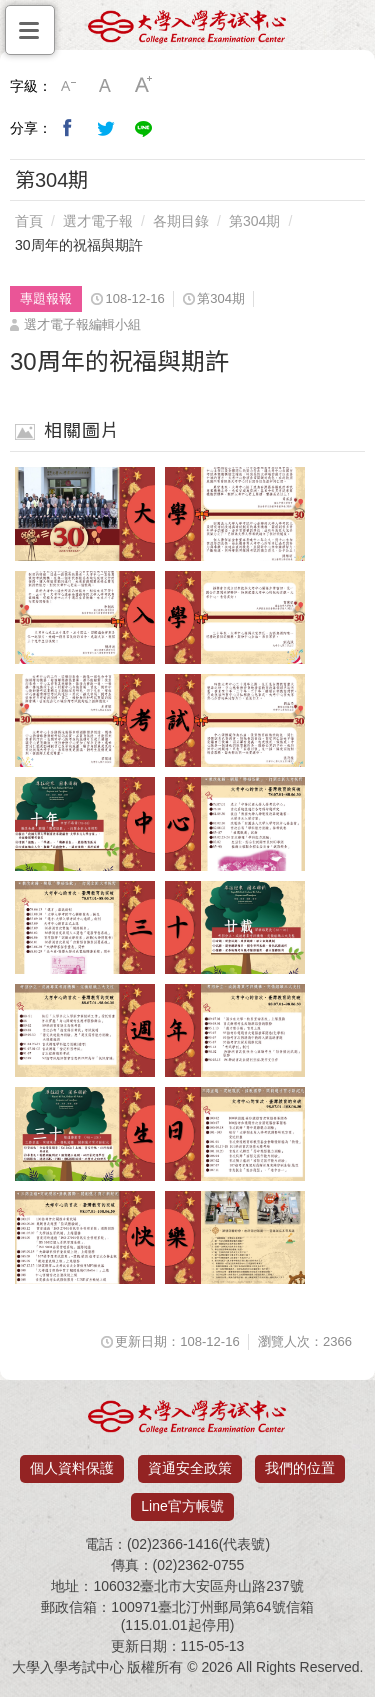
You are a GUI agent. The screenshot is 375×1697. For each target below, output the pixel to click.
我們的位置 (300, 1468)
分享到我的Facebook (68, 128)
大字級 (144, 86)
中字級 (106, 86)
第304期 (254, 221)
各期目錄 (181, 221)
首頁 (29, 221)
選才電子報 (98, 221)
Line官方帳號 (182, 1506)
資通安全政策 (190, 1468)
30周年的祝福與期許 (79, 245)
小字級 (68, 86)
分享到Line (144, 128)
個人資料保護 (72, 1468)
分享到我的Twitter (106, 128)
